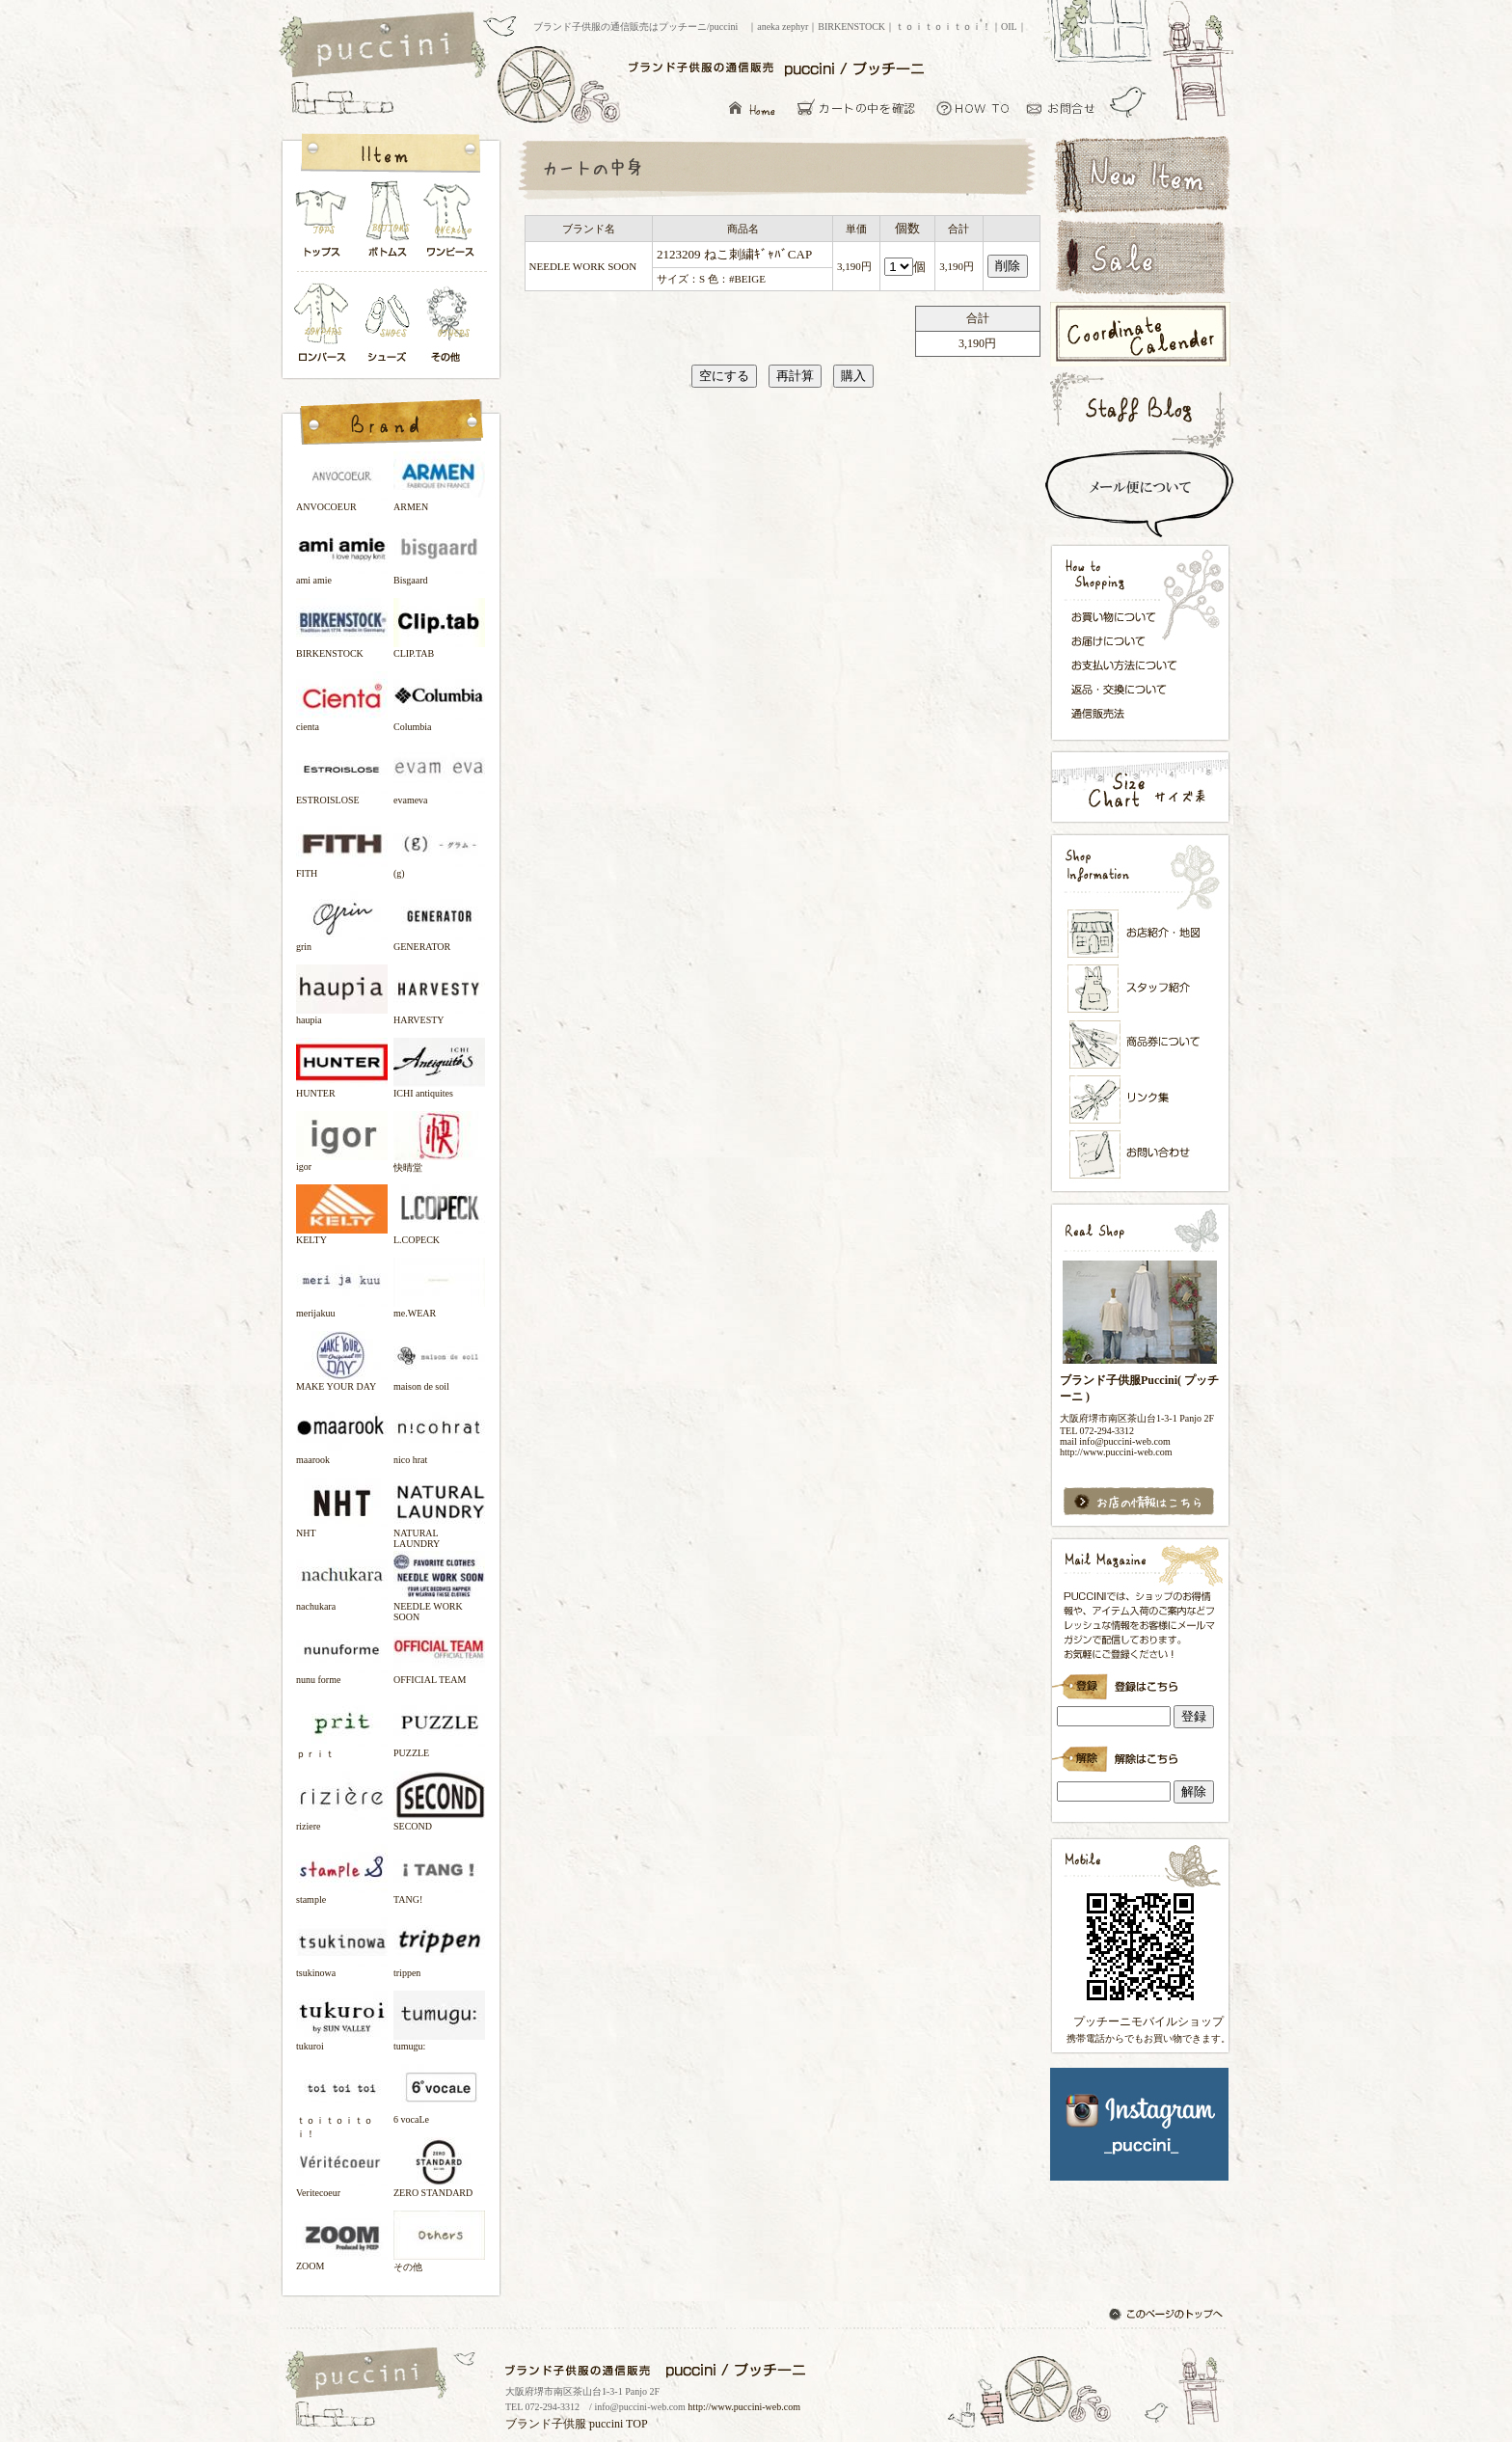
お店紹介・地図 (1140, 934)
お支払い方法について (1130, 664)
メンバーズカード (1140, 1045)
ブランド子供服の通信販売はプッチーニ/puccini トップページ (385, 46)
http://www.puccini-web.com (744, 2406)
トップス (322, 224)
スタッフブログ (1139, 409)
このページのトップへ (1167, 2315)
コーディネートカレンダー (1139, 334)
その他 (451, 324)
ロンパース (326, 324)
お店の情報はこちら (1139, 1502)
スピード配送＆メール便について (1139, 493)
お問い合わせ (1066, 107)
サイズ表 (1139, 786)
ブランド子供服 (545, 2423)
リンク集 (1140, 1099)
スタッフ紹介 (1140, 990)
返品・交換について (1130, 689)
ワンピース (451, 224)
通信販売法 (1130, 712)
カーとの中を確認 (861, 107)
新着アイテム (1139, 172)
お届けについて (1130, 639)
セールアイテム (1139, 257)
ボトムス (387, 224)
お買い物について (973, 107)
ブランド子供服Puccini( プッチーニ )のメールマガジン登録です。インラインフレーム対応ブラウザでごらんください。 (1139, 1680)
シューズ (388, 324)
